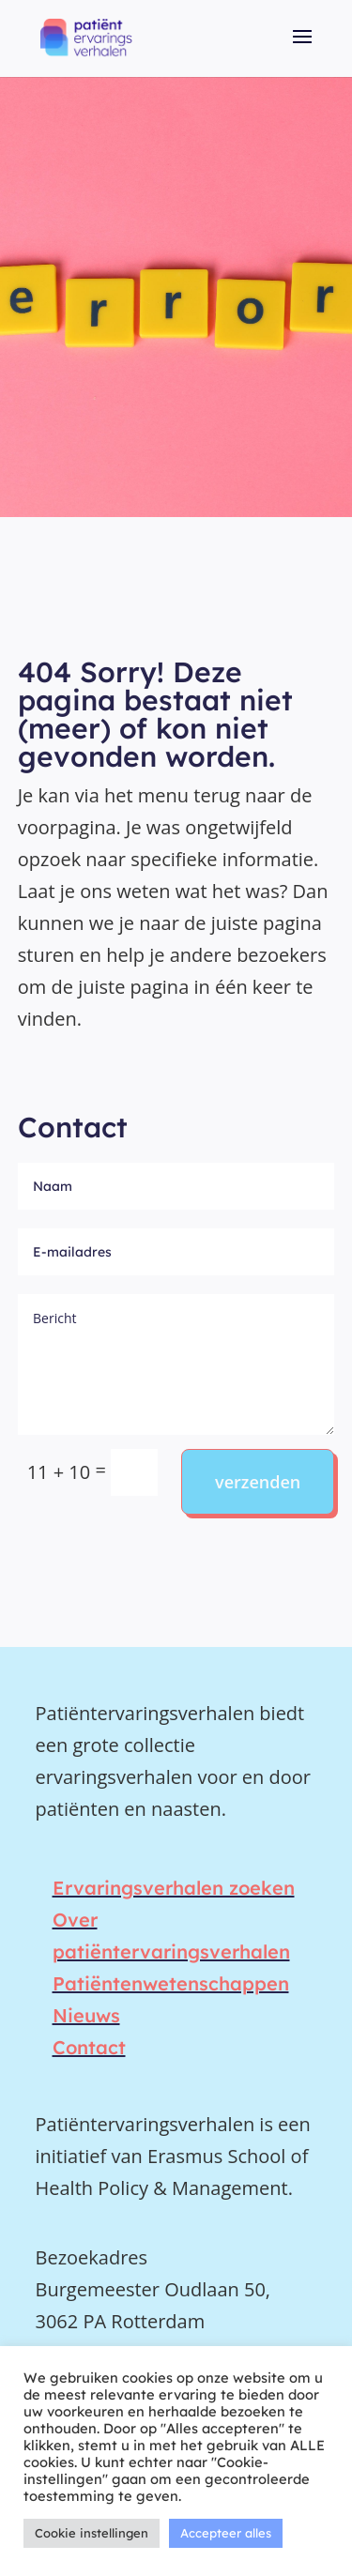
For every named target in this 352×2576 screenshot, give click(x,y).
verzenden (257, 1482)
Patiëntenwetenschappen (171, 1983)
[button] (302, 50)
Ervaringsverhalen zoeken (174, 1887)
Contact (89, 2047)
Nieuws (86, 2015)
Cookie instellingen (91, 2532)
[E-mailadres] (176, 1251)
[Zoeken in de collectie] (134, 1472)
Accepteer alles (225, 2532)
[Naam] (176, 1186)
